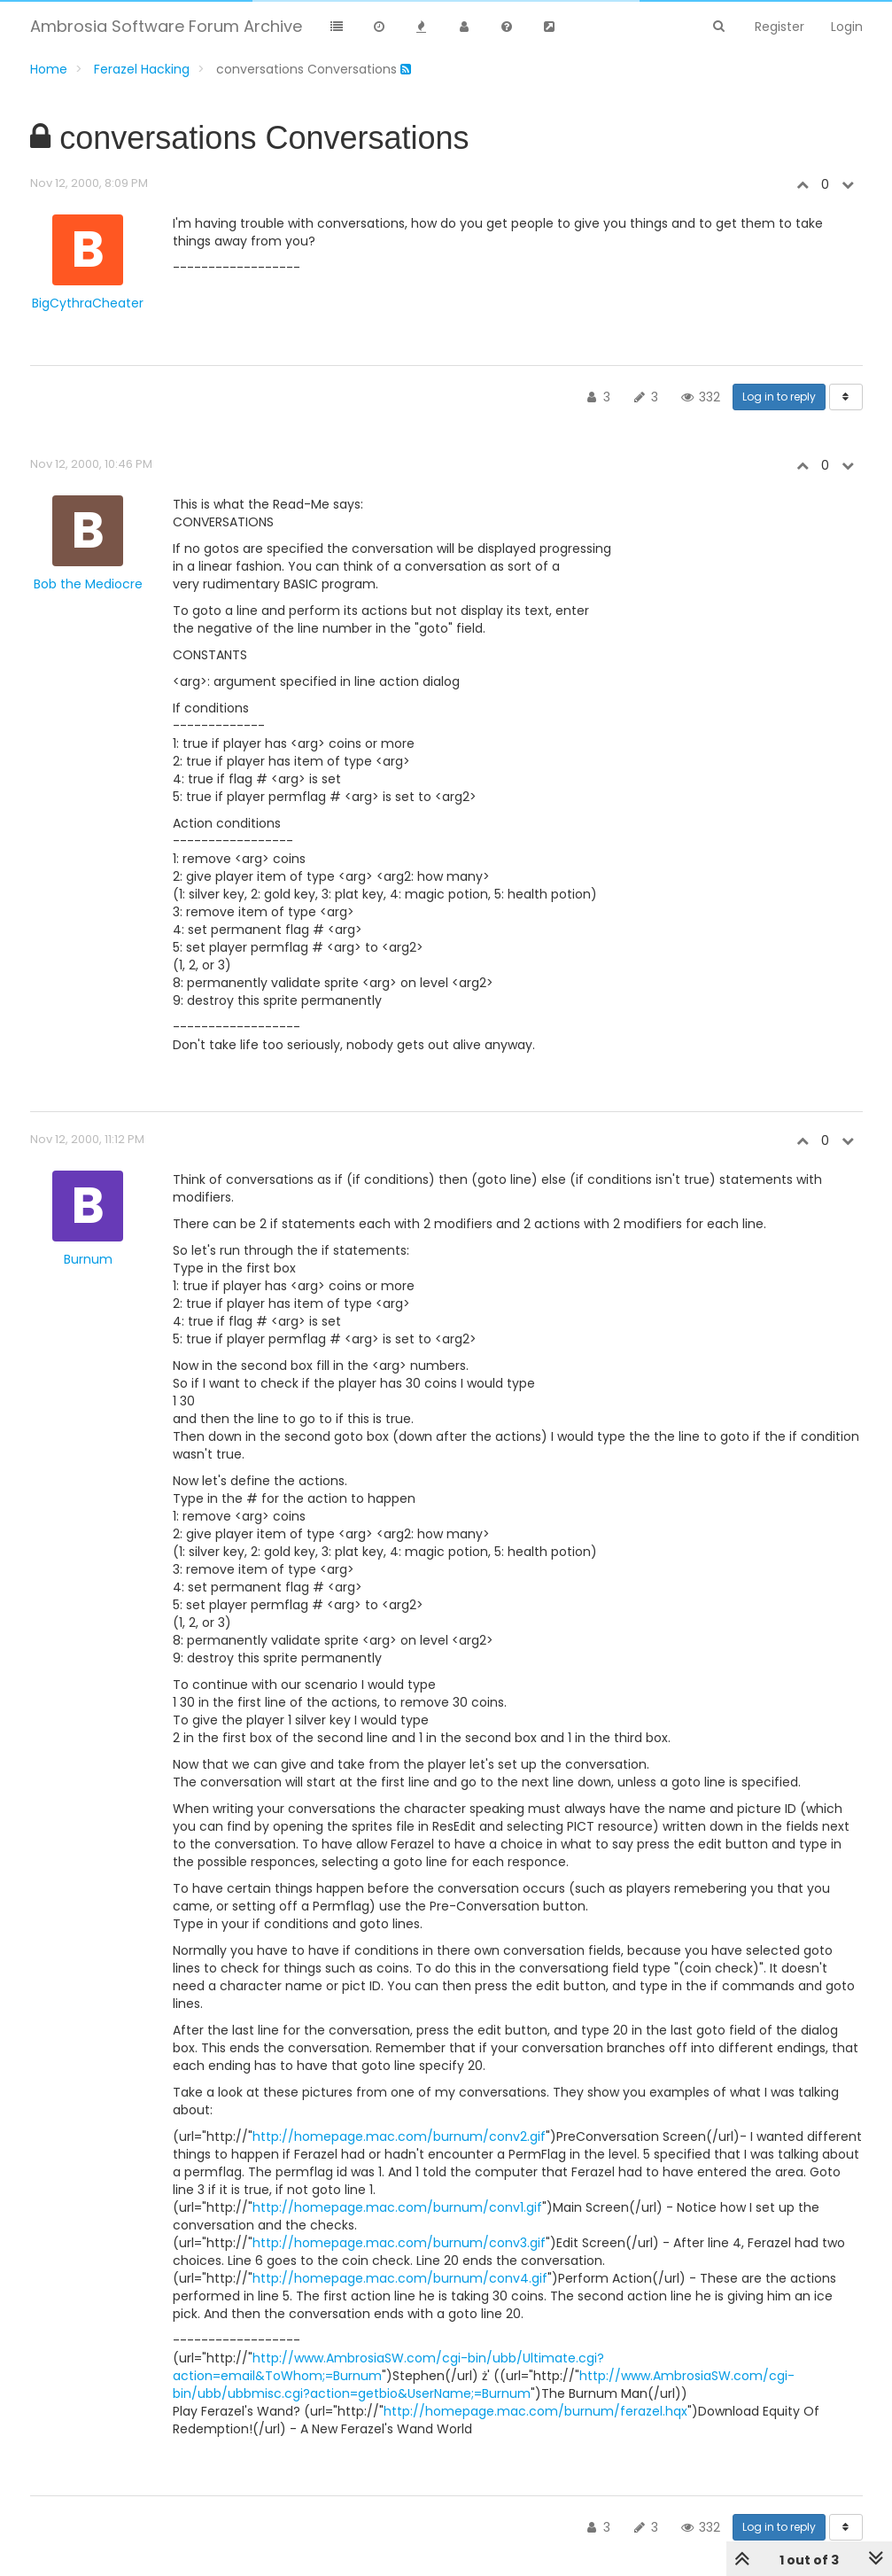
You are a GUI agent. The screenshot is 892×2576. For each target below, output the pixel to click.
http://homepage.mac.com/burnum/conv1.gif (397, 2207)
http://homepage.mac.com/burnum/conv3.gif (399, 2243)
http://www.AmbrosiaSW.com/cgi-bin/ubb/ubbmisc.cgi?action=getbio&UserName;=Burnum (484, 2384)
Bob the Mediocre (88, 584)
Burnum (88, 1259)
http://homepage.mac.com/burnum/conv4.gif (399, 2278)
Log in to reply (779, 396)
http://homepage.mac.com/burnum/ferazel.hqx (535, 2411)
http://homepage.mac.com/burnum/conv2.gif (399, 2136)
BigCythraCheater (87, 303)
